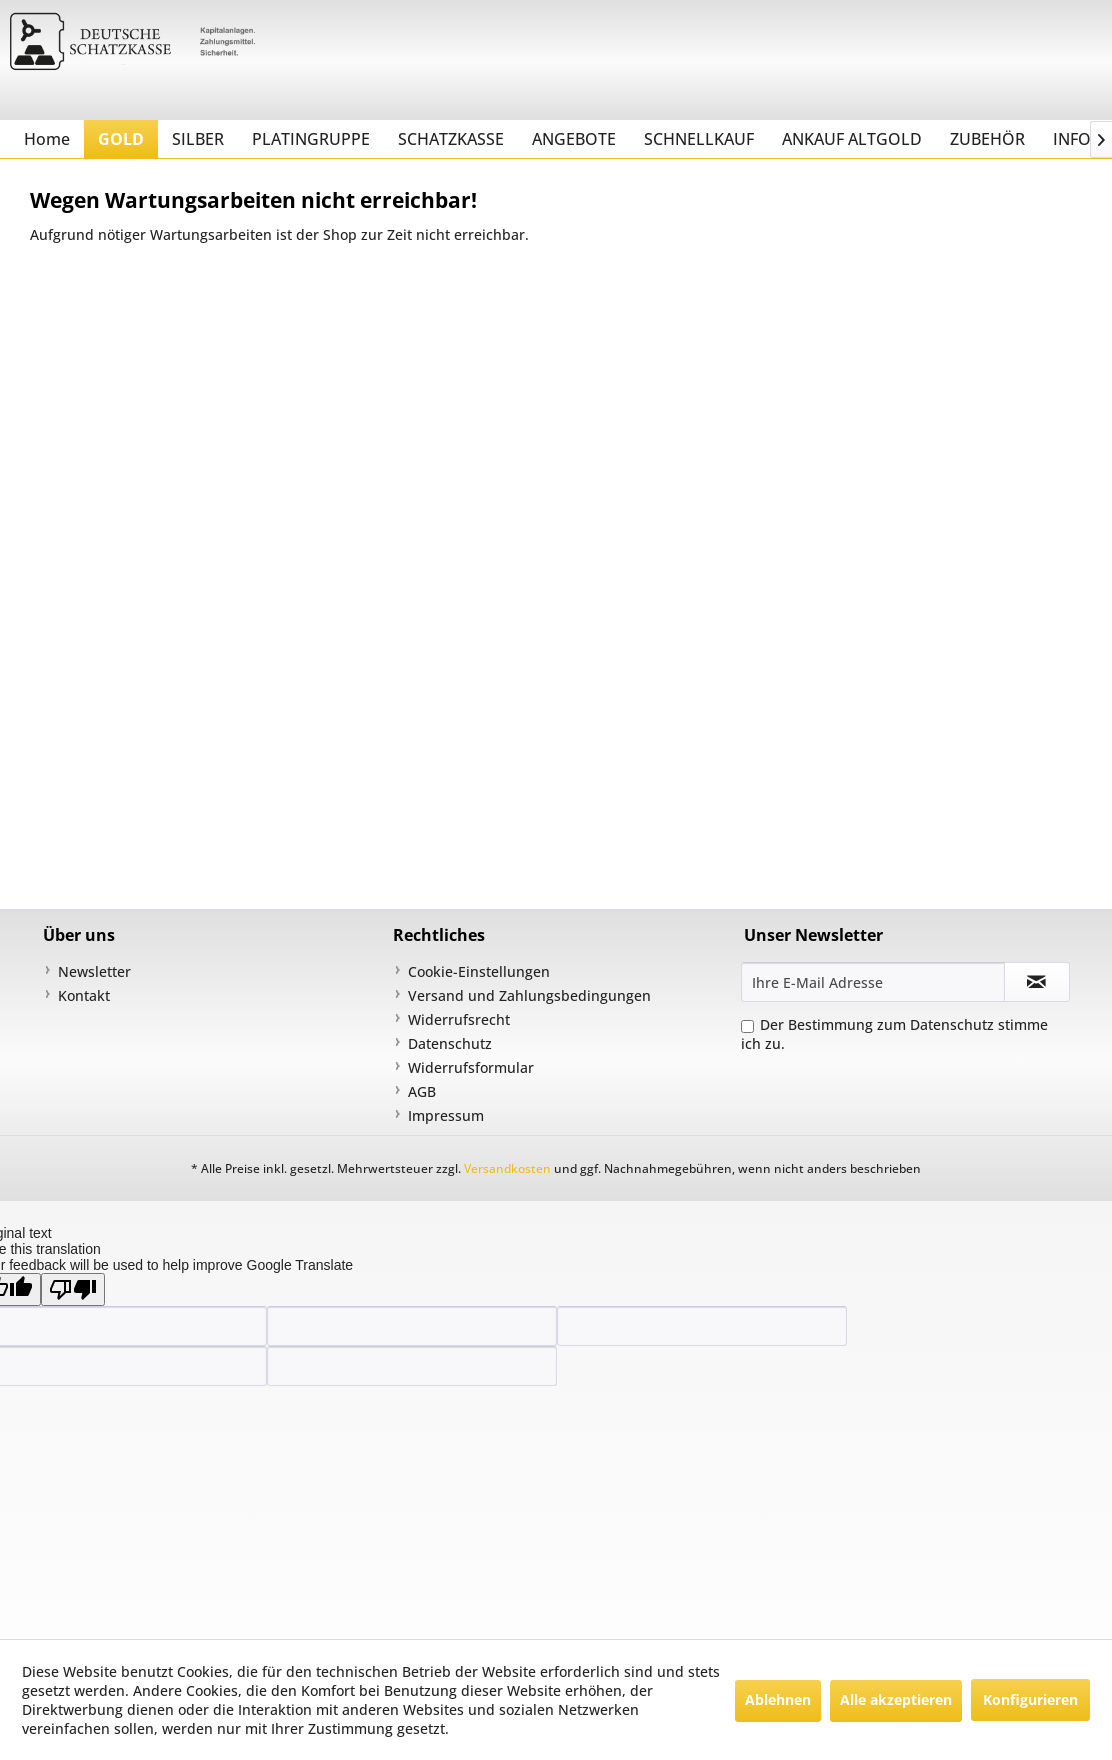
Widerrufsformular (471, 1067)
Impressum (446, 1115)
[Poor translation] (73, 1289)
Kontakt (84, 995)
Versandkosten (507, 1168)
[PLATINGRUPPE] (311, 139)
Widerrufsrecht (459, 1019)
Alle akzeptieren (896, 1699)
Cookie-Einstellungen (479, 971)
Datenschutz (450, 1043)
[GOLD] (121, 139)
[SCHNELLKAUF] (699, 139)
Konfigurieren (1030, 1699)
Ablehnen (778, 1699)
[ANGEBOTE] (574, 139)
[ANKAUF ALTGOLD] (852, 139)
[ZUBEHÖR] (987, 139)
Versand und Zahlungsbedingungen (529, 995)
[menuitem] (47, 139)
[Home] (47, 139)
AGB (422, 1091)
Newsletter (94, 971)
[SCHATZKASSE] (451, 139)
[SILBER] (198, 139)
